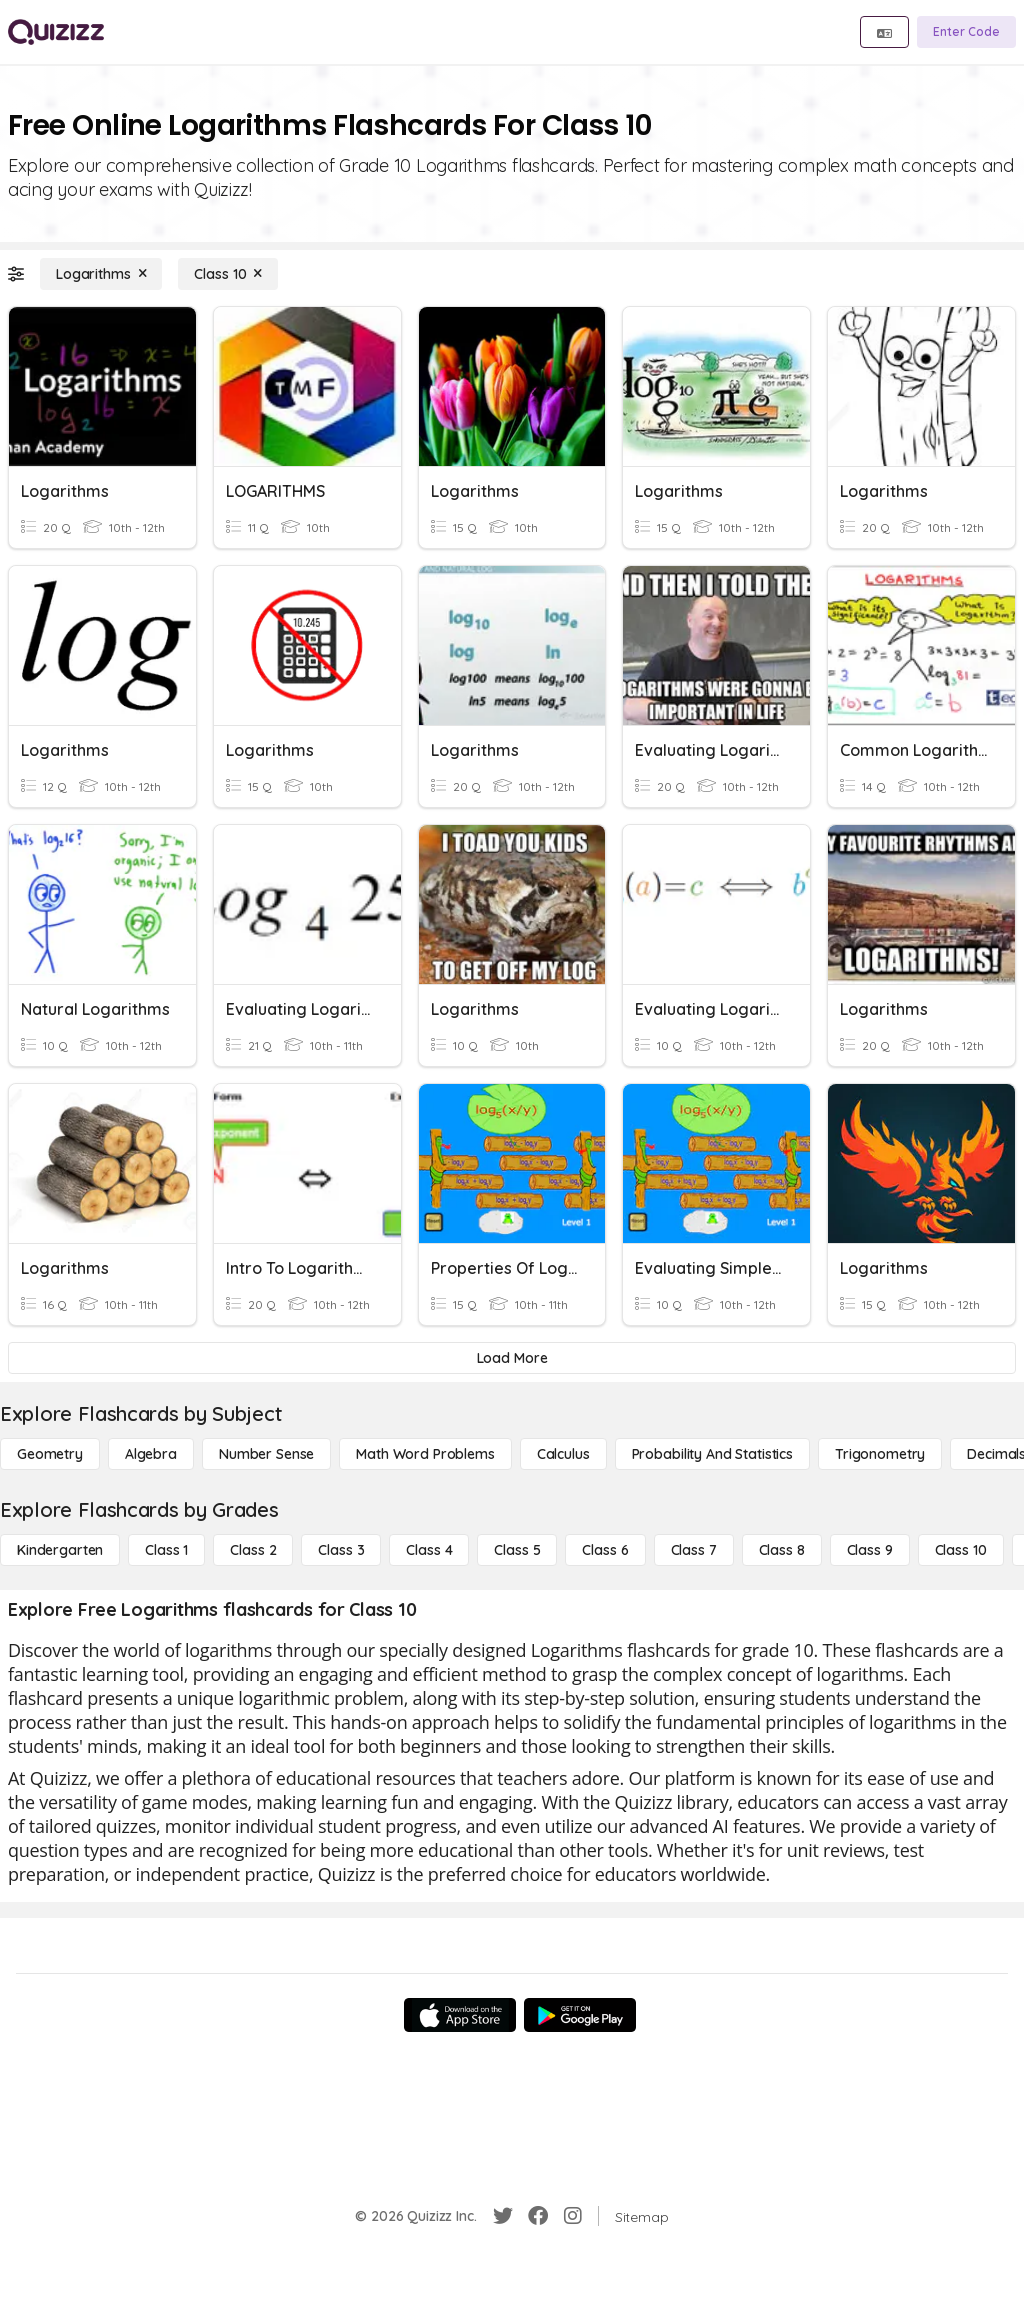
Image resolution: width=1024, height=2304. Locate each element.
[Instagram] (573, 2216)
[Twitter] (503, 2216)
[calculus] (563, 1454)
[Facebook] (538, 2216)
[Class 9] (870, 1550)
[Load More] (512, 1358)
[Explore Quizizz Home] (56, 32)
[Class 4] (429, 1550)
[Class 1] (166, 1550)
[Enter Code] (966, 32)
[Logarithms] (101, 274)
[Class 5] (517, 1550)
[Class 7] (694, 1550)
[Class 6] (605, 1550)
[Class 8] (782, 1550)
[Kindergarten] (60, 1550)
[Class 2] (253, 1550)
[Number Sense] (266, 1454)
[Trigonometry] (880, 1454)
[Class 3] (341, 1550)
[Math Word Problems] (425, 1454)
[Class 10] (228, 274)
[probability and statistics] (712, 1454)
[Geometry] (50, 1454)
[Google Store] (580, 2015)
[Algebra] (151, 1454)
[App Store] (460, 2015)
